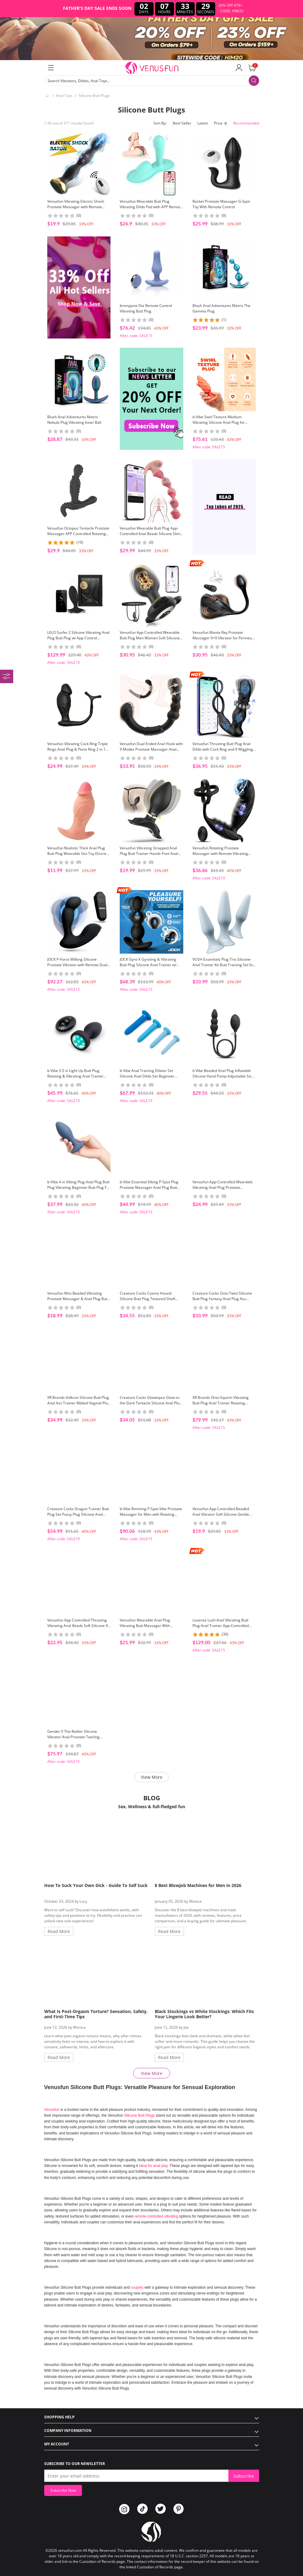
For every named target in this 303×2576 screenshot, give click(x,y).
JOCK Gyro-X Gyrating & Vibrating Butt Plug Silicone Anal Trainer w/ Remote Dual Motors (148, 965)
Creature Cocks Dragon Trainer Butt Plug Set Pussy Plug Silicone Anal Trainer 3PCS (78, 1514)
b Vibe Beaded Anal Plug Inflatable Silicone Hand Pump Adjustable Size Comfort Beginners (223, 1076)
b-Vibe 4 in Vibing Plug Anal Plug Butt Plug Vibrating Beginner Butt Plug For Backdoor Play (78, 1187)
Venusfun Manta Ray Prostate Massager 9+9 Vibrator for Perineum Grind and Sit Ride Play (223, 638)
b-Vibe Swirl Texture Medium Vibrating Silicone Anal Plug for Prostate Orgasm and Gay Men (218, 422)
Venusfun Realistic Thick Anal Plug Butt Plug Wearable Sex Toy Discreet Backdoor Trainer (78, 853)
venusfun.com (70, 2550)
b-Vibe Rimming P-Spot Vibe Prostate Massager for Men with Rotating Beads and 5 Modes (151, 1514)
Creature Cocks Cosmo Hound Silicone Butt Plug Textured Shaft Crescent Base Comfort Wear (147, 1299)
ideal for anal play (153, 2166)
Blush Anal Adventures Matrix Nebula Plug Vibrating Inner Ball (74, 419)
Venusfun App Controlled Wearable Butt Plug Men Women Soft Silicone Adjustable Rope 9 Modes (150, 638)
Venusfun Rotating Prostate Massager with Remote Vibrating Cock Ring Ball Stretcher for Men (220, 853)
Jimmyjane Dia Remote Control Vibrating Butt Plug (146, 308)
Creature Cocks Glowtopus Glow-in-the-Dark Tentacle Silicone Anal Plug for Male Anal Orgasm (150, 1403)
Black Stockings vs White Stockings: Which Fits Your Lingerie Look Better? (204, 2013)
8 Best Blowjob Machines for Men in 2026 (198, 1885)
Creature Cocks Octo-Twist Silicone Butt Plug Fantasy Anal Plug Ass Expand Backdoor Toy (222, 1299)
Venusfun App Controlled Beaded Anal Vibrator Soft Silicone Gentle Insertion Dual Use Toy (220, 1514)
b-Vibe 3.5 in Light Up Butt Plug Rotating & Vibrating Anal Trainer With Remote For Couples (75, 1076)
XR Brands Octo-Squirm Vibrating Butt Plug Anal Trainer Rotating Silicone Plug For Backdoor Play (220, 1403)
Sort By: (160, 123)
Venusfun (52, 2109)
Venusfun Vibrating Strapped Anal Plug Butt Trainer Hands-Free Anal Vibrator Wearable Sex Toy (149, 853)
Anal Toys (64, 95)
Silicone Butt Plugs (94, 95)
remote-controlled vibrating (156, 2216)
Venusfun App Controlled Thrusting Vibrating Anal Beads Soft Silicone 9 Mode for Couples (77, 1625)
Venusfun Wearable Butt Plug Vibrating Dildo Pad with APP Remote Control (151, 207)
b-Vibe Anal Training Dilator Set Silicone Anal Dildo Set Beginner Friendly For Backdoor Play (147, 1076)
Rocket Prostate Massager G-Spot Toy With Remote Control (221, 204)
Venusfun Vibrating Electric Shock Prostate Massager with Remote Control (75, 207)
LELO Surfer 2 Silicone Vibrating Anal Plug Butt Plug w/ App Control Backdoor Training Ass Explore (78, 638)
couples (138, 2287)
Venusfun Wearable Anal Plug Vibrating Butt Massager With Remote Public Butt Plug (145, 1625)
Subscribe (243, 2476)
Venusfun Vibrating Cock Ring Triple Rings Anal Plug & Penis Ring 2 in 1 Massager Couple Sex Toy (77, 749)
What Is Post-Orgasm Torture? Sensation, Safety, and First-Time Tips (96, 2013)
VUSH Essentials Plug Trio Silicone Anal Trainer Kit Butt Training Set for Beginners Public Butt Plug (223, 965)
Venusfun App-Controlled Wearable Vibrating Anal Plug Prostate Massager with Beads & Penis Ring (222, 1187)
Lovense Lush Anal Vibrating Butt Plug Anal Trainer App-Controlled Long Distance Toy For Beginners (220, 1625)
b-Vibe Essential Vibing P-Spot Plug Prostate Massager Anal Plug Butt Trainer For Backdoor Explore (149, 1187)
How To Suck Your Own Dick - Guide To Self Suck (96, 1885)
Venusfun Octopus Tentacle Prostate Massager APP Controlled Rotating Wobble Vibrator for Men (78, 534)
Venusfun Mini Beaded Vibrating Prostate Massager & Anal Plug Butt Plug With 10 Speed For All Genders (77, 1299)
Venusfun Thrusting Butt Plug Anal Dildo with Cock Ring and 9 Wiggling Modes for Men (222, 749)
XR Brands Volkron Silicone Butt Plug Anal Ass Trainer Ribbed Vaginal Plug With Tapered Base (78, 1403)
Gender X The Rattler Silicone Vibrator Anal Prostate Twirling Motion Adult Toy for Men (73, 1737)
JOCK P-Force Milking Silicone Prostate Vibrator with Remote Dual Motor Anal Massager (77, 965)
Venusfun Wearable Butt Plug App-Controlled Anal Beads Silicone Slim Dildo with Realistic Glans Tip (150, 534)
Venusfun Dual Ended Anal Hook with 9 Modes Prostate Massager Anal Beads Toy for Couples (151, 749)
